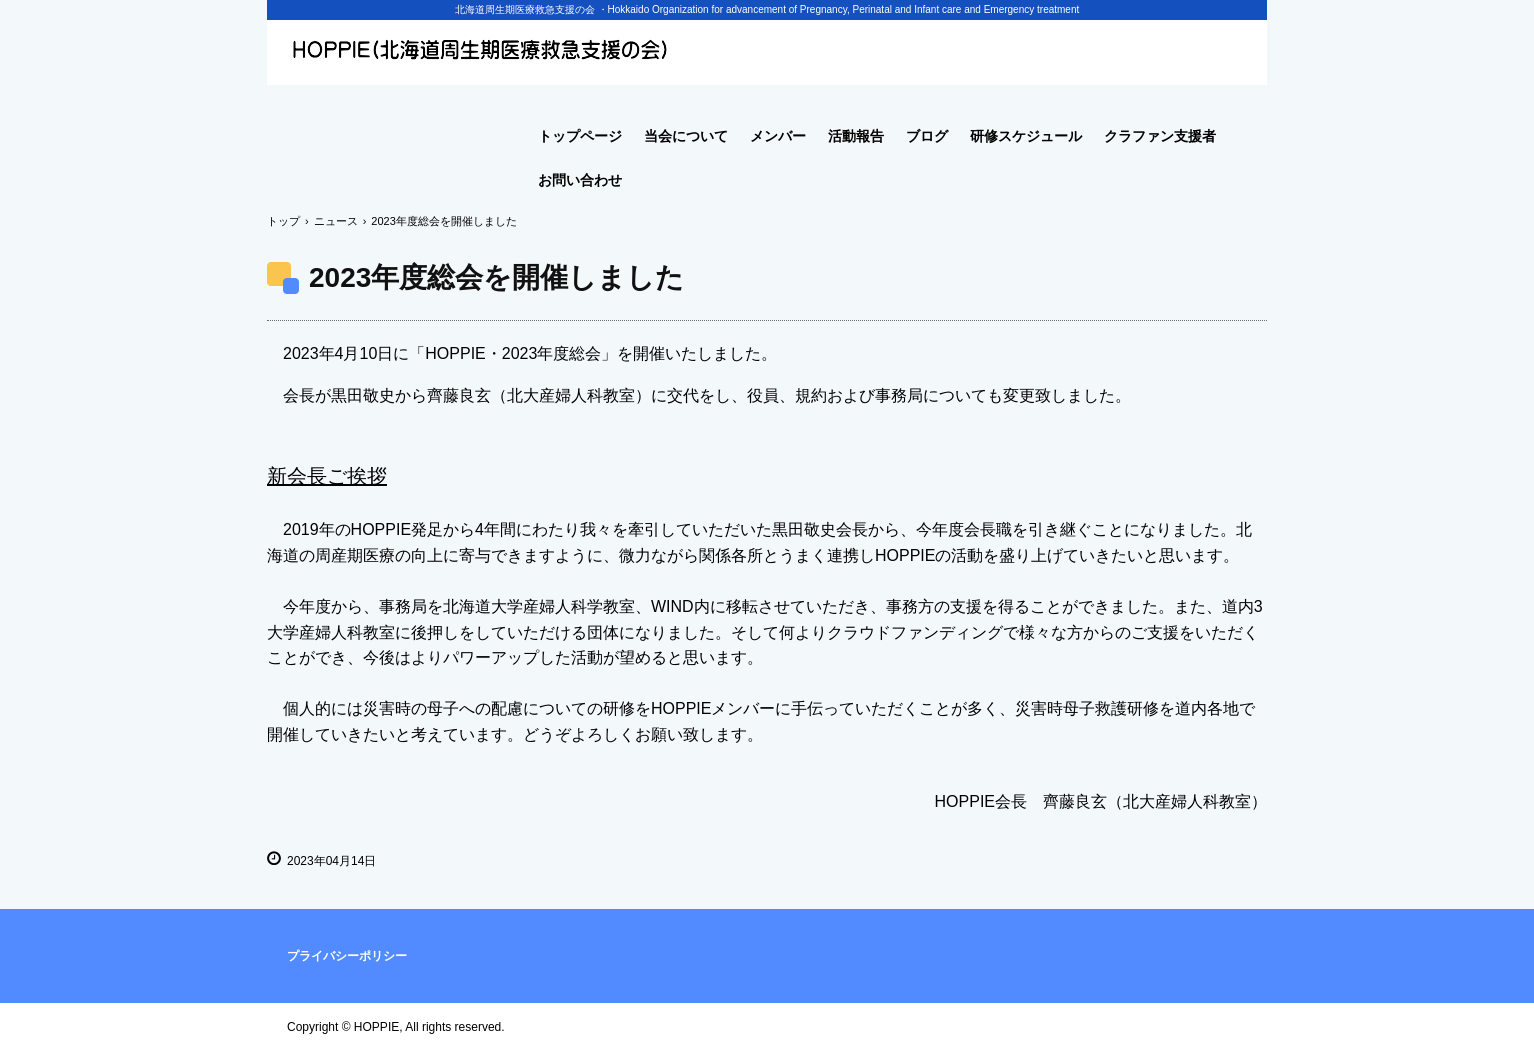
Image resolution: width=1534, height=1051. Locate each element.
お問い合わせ (580, 180)
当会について (686, 136)
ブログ (927, 136)
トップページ (580, 136)
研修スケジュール (1026, 136)
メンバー (778, 136)
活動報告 (856, 136)
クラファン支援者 (1160, 136)
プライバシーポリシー (347, 956)
